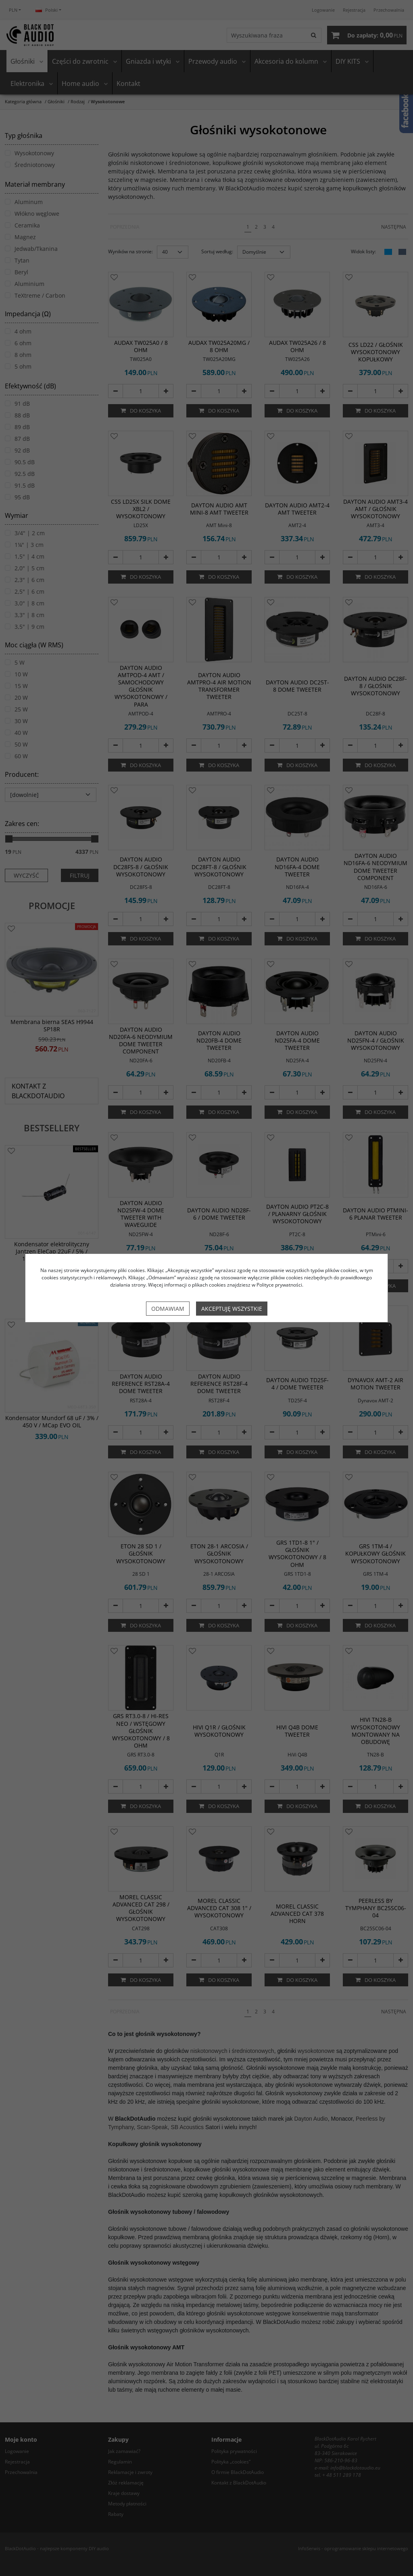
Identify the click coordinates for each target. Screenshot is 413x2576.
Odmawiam (167, 1308)
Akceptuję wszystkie (231, 1308)
